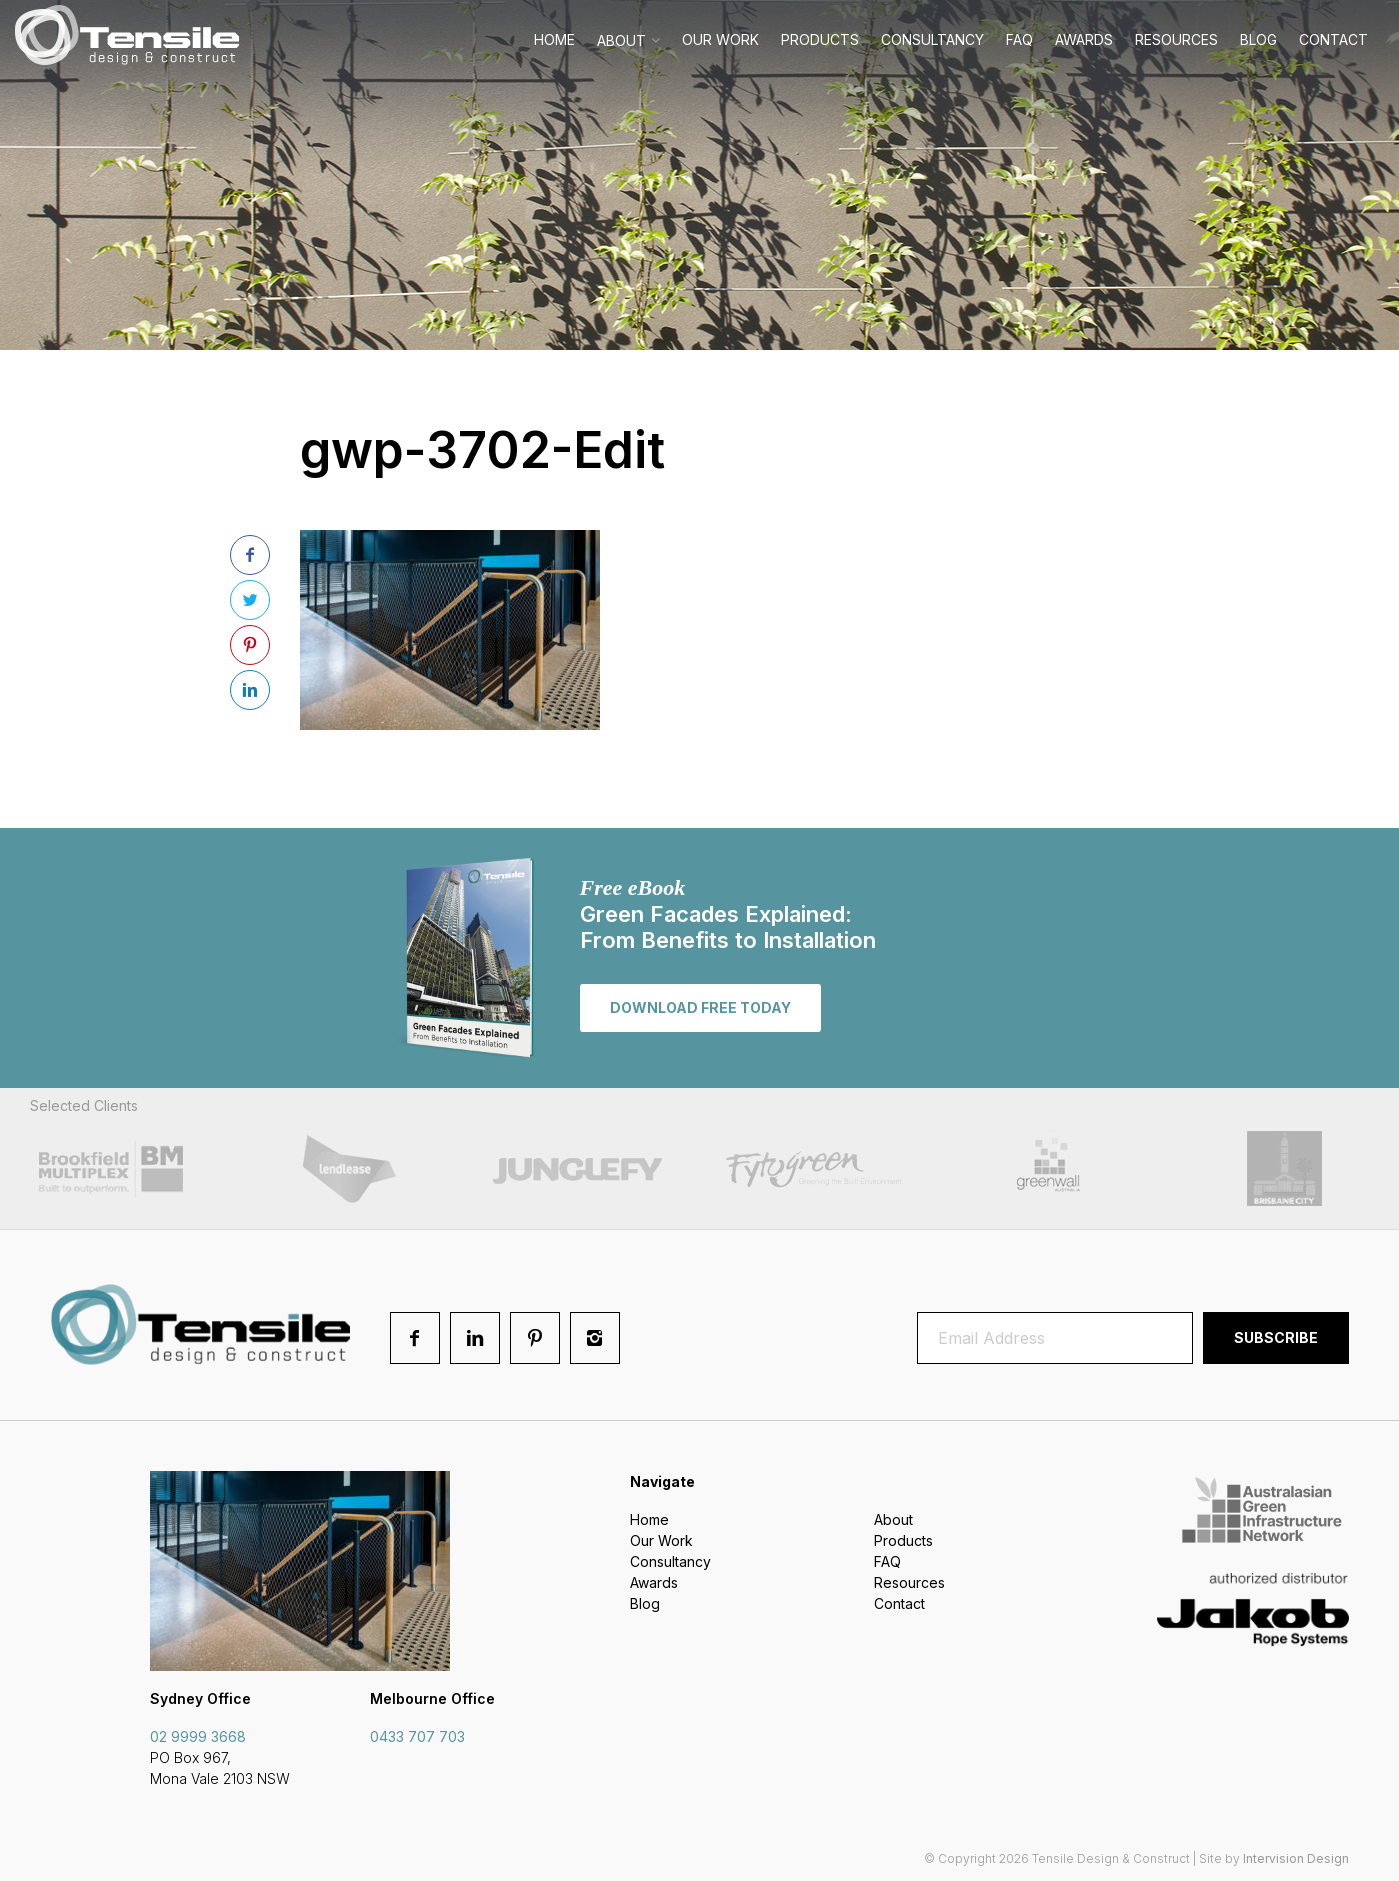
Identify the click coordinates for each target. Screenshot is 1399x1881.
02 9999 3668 (198, 1736)
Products (820, 39)
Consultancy (932, 39)
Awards (1084, 39)
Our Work (720, 39)
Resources (1176, 39)
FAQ (1019, 39)
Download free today (700, 1007)
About (621, 40)
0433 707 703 (417, 1736)
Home (554, 39)
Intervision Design (1296, 1858)
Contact (1333, 39)
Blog (1258, 39)
